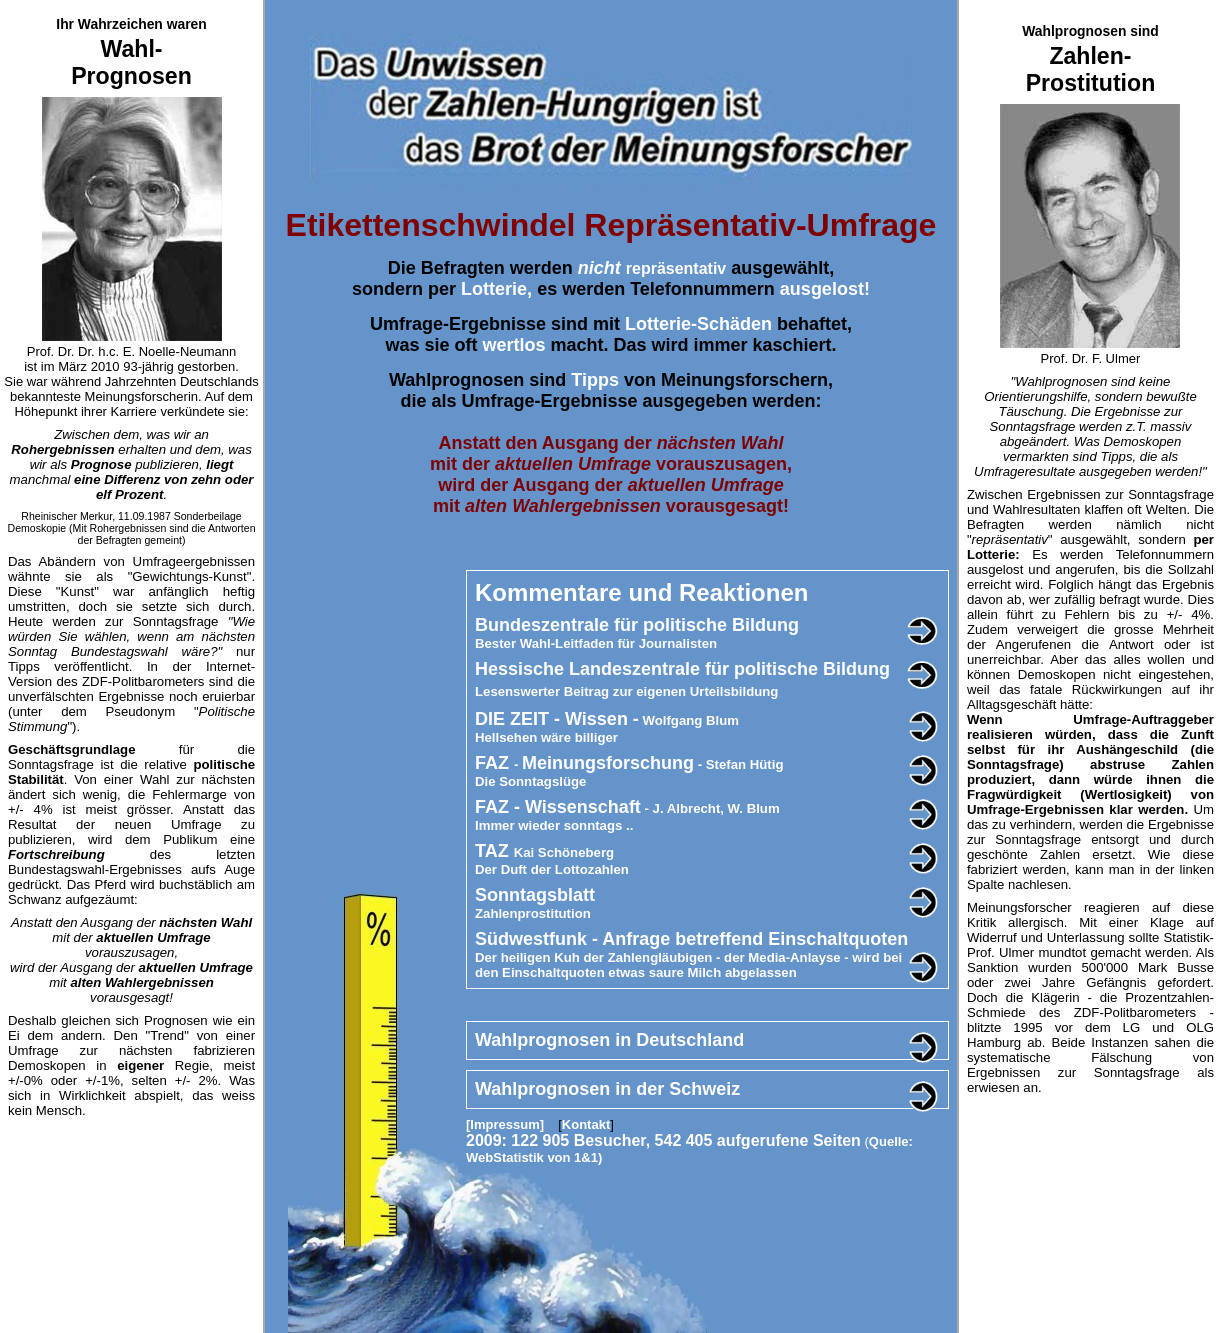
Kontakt (586, 1124)
